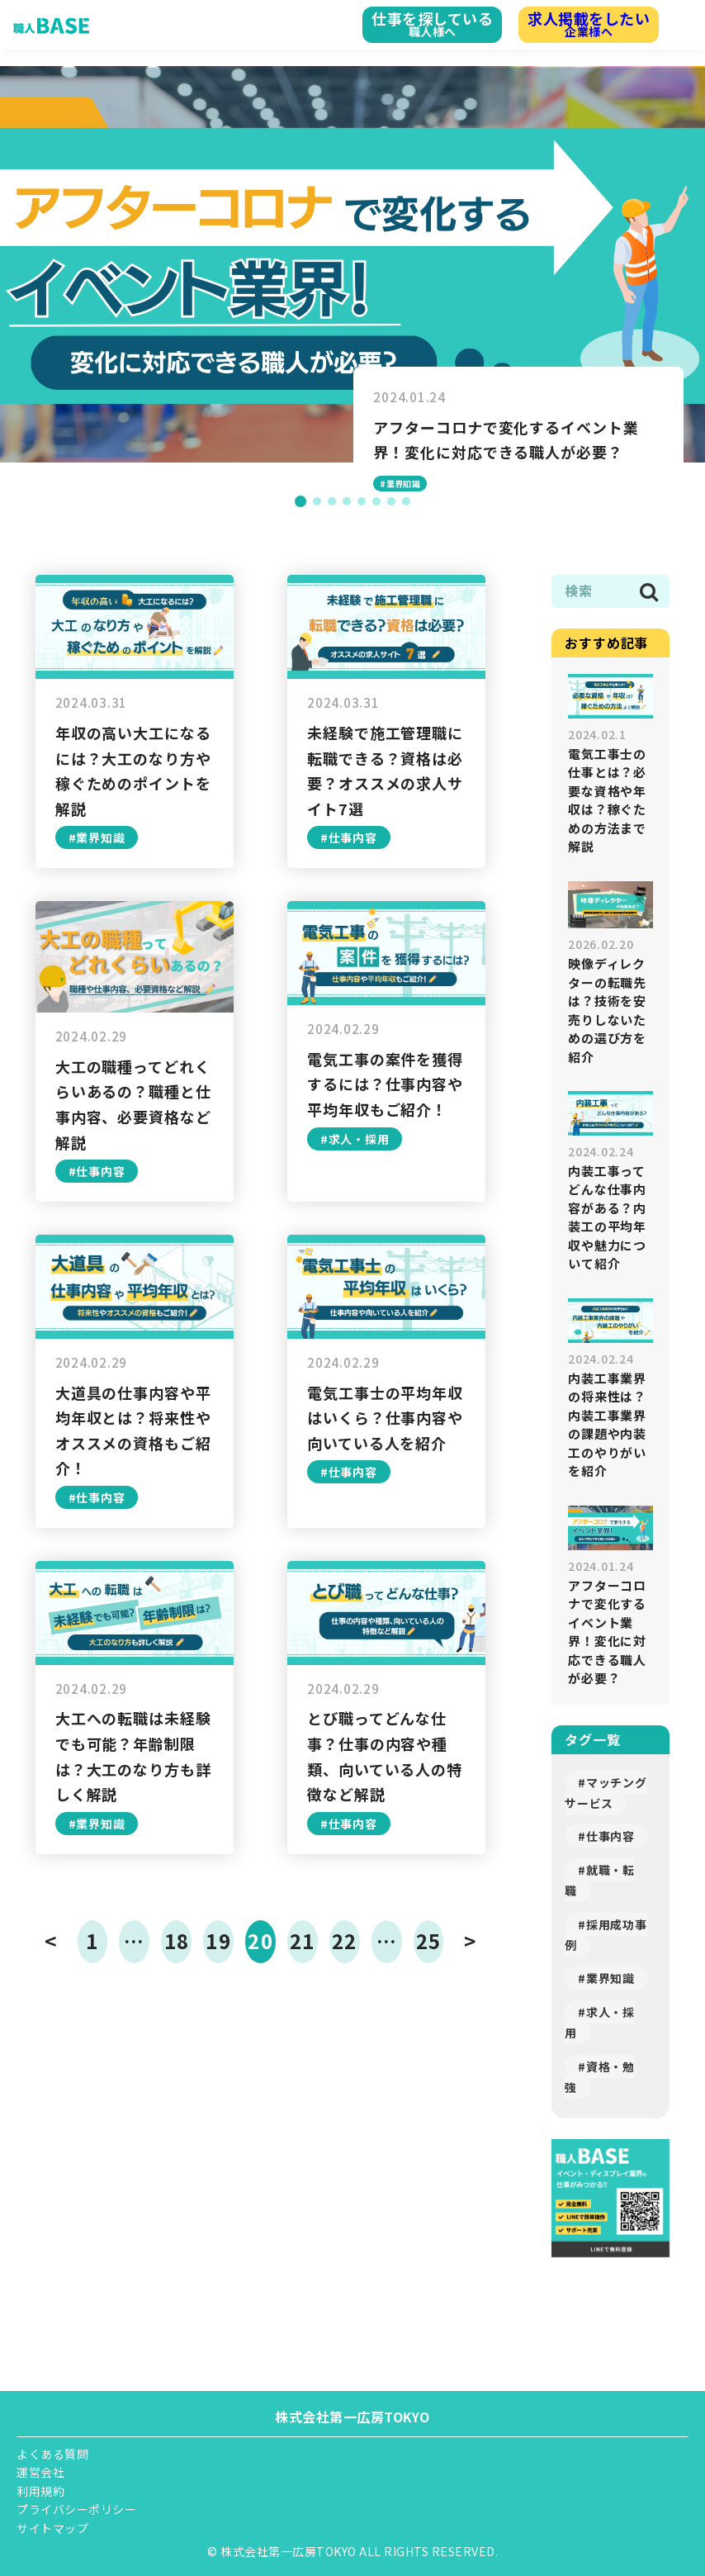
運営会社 (40, 2472)
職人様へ (412, 23)
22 (344, 1940)
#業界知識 (606, 1978)
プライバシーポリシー (76, 2509)
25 (428, 1940)
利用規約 (40, 2491)
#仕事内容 (606, 1836)
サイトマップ (52, 2528)
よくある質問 (52, 2454)
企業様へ (582, 23)
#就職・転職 (600, 1880)
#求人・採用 (600, 2022)
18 (176, 1940)
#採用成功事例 (605, 1934)
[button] (300, 501)
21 (302, 1940)
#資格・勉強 (600, 2076)
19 (218, 1940)
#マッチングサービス (605, 1792)
